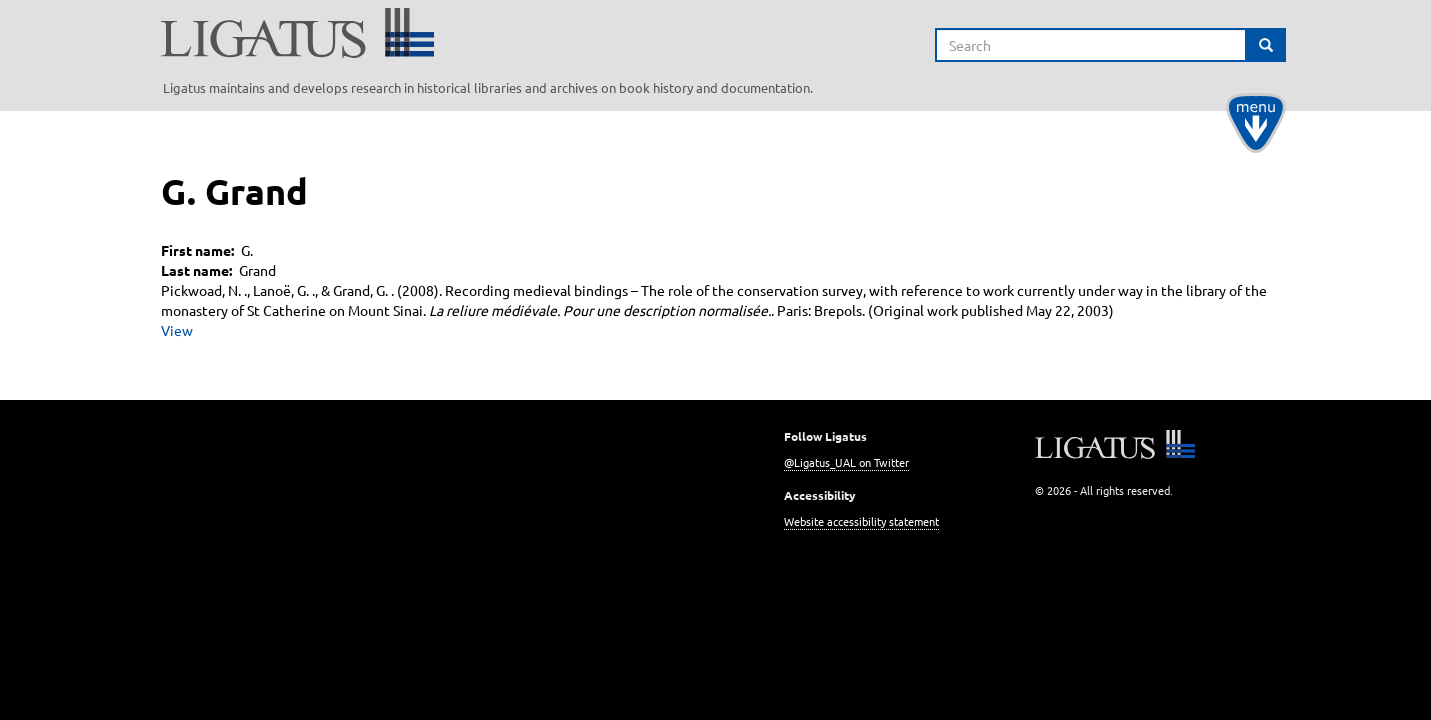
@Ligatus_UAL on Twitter (846, 462)
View (177, 330)
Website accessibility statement (861, 521)
